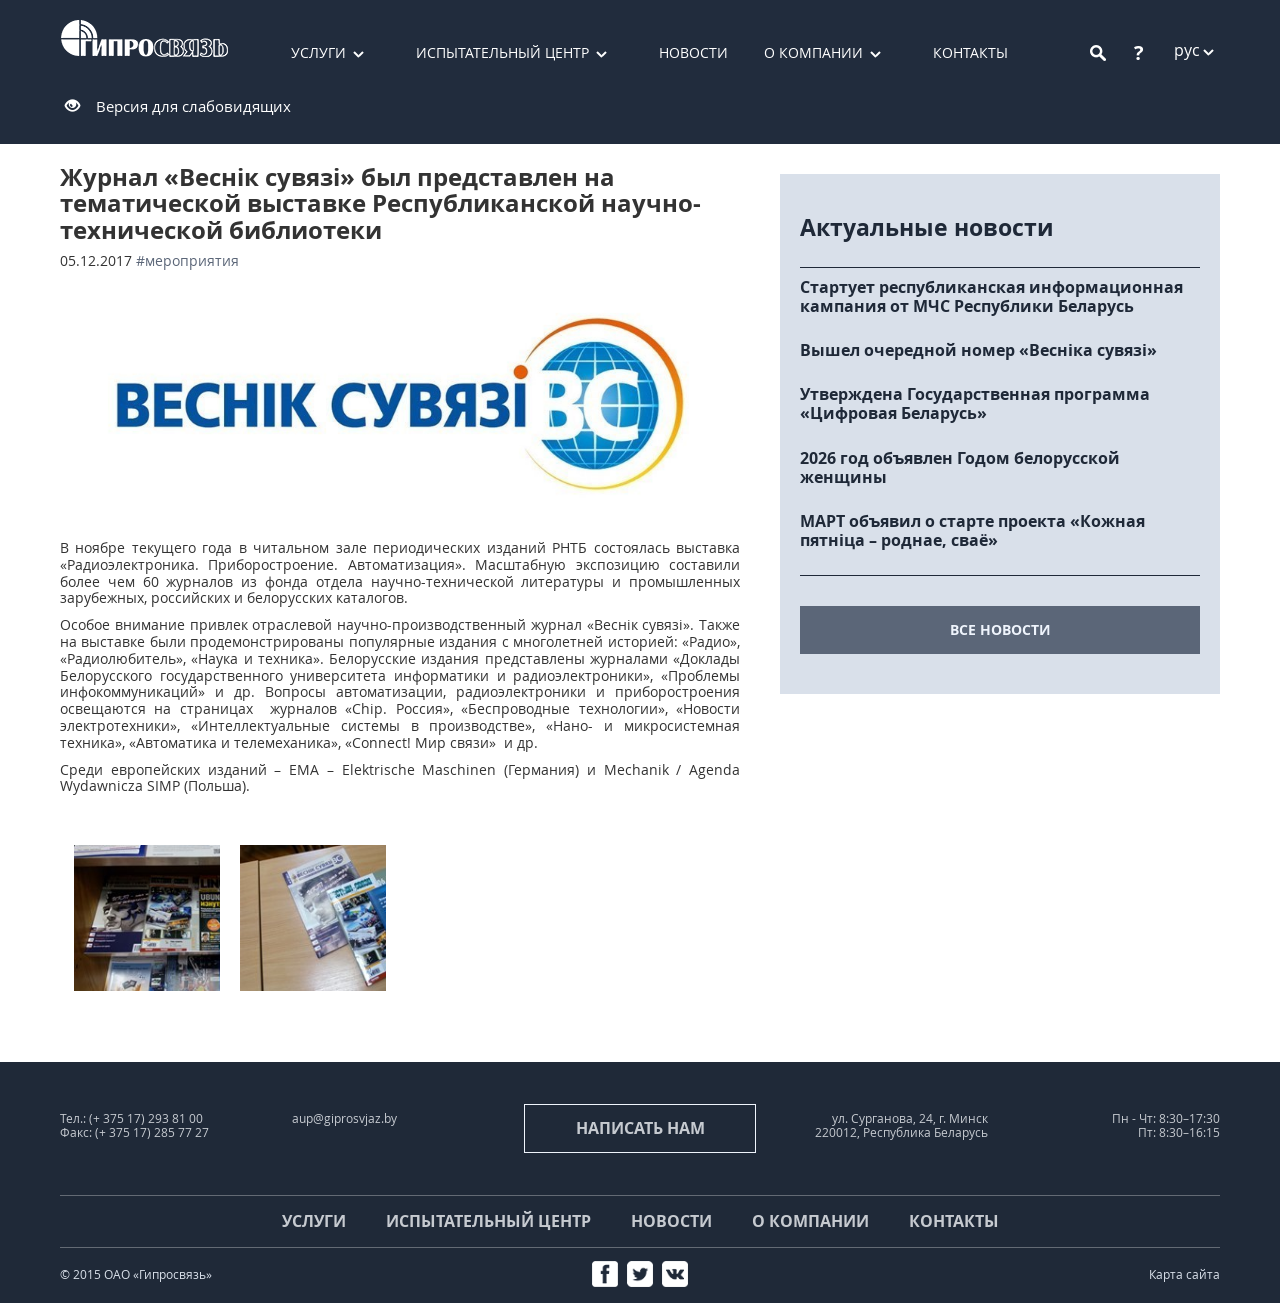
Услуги (318, 52)
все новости (1000, 629)
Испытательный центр (502, 52)
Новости (693, 52)
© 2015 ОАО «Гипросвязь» (136, 1274)
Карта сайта (1184, 1274)
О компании (813, 52)
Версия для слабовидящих (193, 106)
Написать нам (640, 1128)
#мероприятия (187, 260)
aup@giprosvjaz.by (344, 1118)
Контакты (970, 52)
